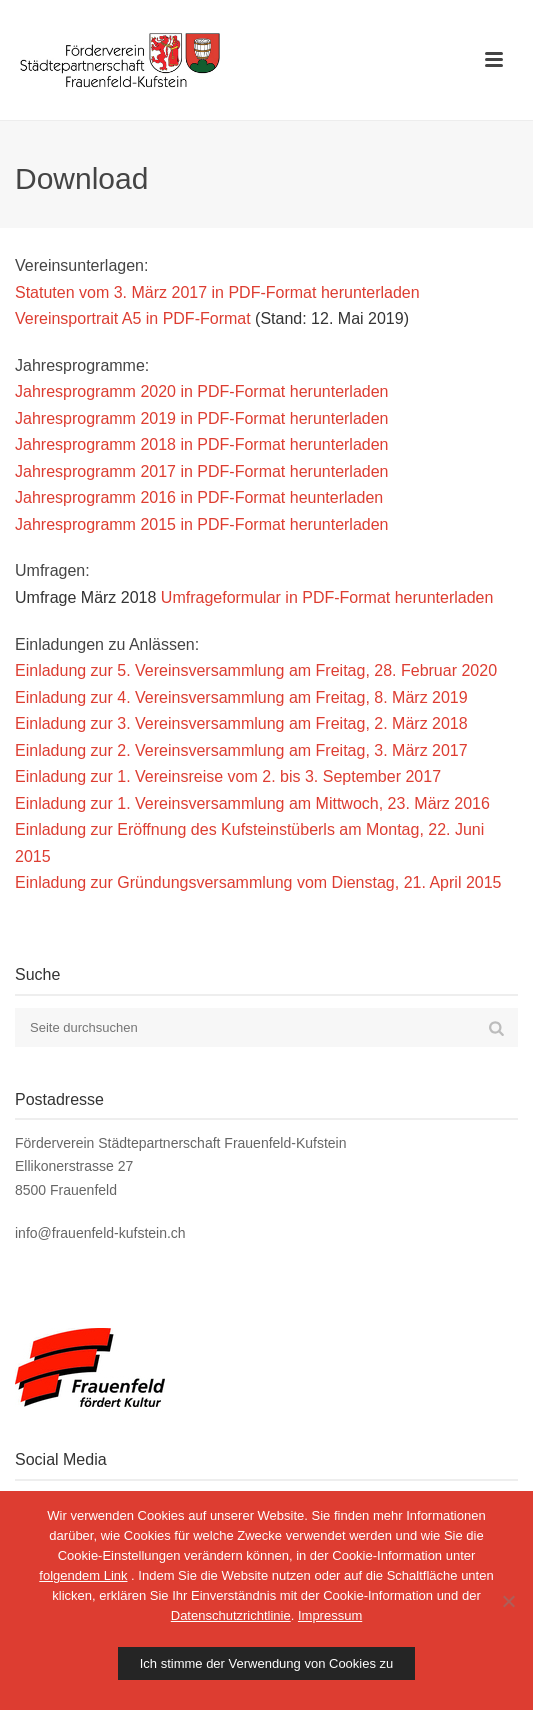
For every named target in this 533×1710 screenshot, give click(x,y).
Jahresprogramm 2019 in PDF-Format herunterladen (202, 418)
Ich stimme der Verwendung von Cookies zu (267, 1663)
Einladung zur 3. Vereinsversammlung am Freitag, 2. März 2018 (241, 723)
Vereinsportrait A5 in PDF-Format (133, 318)
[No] (508, 1601)
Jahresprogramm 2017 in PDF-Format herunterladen (202, 471)
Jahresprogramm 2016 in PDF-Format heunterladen (199, 497)
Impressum (330, 1615)
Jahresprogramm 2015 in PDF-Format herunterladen (202, 524)
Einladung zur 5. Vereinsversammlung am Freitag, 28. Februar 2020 (256, 670)
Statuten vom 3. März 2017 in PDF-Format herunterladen (217, 292)
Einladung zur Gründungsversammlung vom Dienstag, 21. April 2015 (258, 882)
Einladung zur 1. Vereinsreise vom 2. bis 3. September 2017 (228, 776)
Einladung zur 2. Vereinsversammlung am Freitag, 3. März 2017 (241, 750)
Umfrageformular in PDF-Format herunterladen (327, 597)
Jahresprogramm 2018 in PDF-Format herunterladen (202, 444)
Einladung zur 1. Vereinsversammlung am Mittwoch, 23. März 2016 (252, 803)
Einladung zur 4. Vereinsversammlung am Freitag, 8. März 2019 (241, 697)
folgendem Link (83, 1575)
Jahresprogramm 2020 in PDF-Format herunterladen (202, 391)
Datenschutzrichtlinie (231, 1615)
